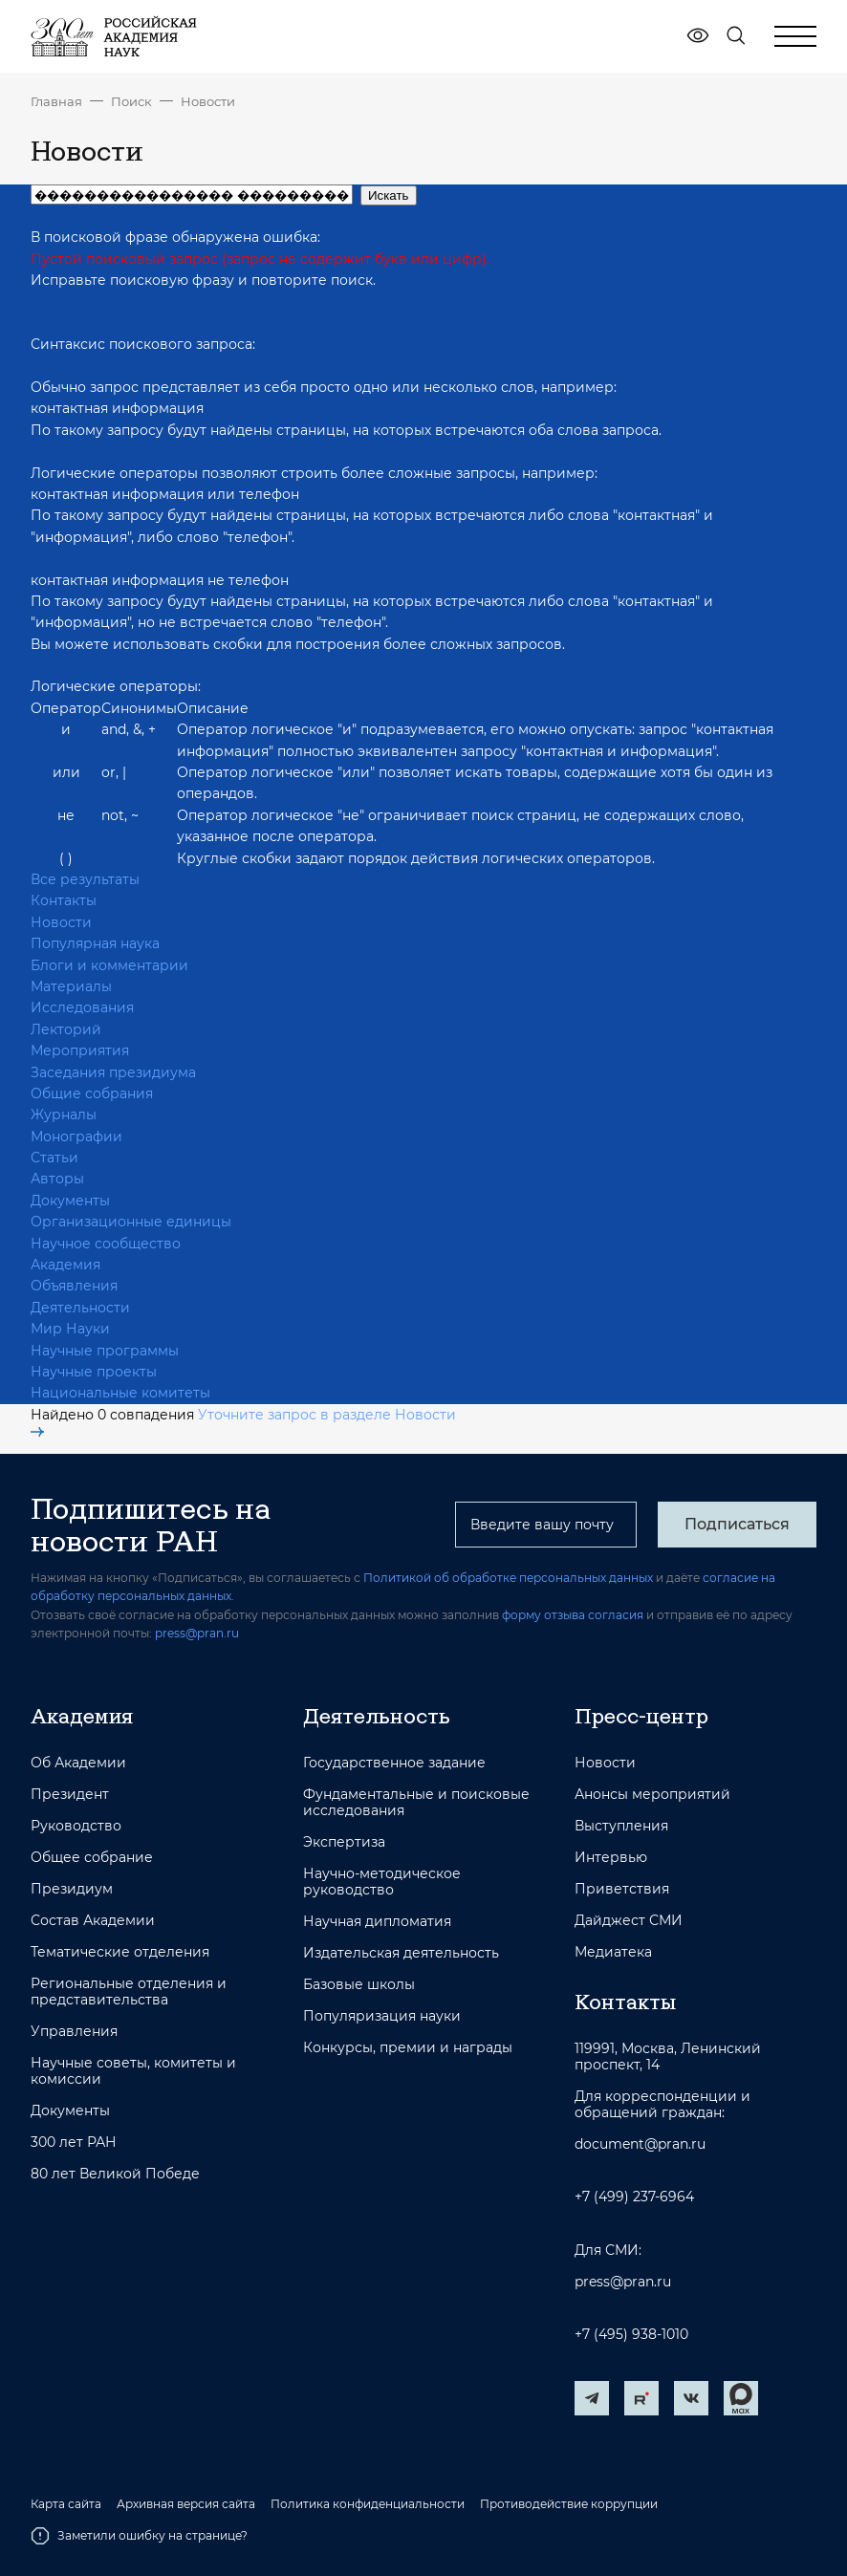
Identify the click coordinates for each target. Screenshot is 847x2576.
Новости (208, 101)
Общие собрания (92, 1093)
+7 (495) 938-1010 (631, 2335)
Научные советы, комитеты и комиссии (133, 2071)
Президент (70, 1794)
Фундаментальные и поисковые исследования (416, 1802)
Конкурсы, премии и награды (407, 2048)
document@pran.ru (640, 2144)
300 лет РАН (74, 2142)
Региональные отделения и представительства (129, 1992)
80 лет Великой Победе (115, 2174)
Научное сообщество (106, 1243)
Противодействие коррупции (569, 2504)
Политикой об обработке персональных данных (508, 1577)
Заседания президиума (113, 1072)
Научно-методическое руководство (382, 1882)
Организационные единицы (131, 1221)
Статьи (54, 1157)
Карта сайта (66, 2504)
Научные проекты (94, 1371)
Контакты (64, 900)
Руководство (76, 1826)
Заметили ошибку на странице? (139, 2535)
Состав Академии (93, 1921)
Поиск (131, 101)
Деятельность (376, 1715)
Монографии (76, 1136)
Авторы (57, 1178)
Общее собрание (92, 1858)
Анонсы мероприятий (652, 1794)
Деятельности (80, 1307)
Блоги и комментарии (109, 965)
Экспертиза (344, 1842)
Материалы (71, 986)
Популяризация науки (382, 2016)
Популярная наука (95, 943)
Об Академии (78, 1763)
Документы (70, 1200)
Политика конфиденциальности (368, 2504)
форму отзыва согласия (572, 1615)
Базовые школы (359, 1985)
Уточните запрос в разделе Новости (243, 1422)
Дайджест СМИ (629, 1921)
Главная (56, 101)
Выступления (621, 1826)
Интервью (611, 1858)
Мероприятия (80, 1050)
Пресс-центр (641, 1715)
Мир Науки (70, 1328)
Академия (65, 1264)
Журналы (64, 1114)
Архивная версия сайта (186, 2504)
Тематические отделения (120, 1952)
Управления (74, 2032)
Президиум (72, 1889)
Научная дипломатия (377, 1922)
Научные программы (105, 1350)
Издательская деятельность (401, 1953)
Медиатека (613, 1952)
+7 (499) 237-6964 (634, 2197)
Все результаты (85, 879)
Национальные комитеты (120, 1392)
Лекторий (66, 1029)
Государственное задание (394, 1763)
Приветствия (622, 1889)
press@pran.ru (197, 1633)
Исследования (82, 1007)
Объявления (74, 1285)
